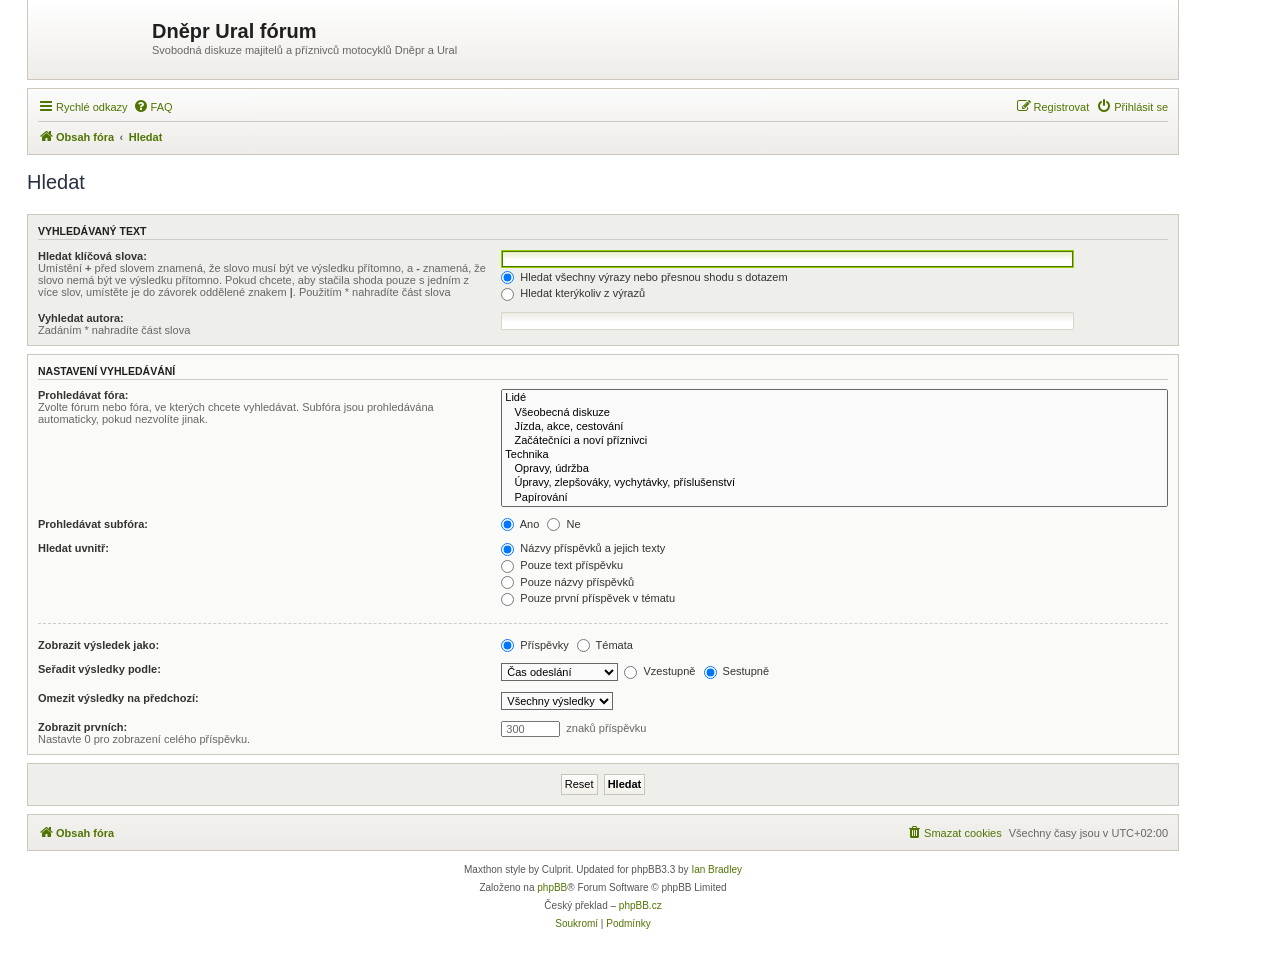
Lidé (834, 398)
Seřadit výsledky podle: (99, 669)
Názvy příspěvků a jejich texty (583, 548)
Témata (605, 645)
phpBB (552, 887)
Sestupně (737, 671)
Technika (834, 455)
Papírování (834, 498)
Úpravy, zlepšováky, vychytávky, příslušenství (834, 483)
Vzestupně (659, 671)
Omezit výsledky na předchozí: (118, 698)
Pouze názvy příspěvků (567, 582)
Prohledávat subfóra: (93, 524)
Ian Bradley (716, 869)
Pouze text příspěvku (562, 565)
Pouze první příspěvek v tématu (588, 598)
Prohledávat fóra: (83, 395)
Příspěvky (534, 645)
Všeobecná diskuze (834, 413)
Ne (563, 524)
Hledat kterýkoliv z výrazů (573, 293)
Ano (520, 524)
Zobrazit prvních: (82, 727)
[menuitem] (153, 107)
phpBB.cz (640, 905)
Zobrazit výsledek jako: (98, 645)
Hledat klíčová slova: (92, 256)
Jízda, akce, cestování (834, 427)
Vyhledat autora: (81, 318)
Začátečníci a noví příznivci (834, 441)
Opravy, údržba (834, 469)
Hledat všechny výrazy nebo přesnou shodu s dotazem (644, 277)
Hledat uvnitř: (73, 548)
